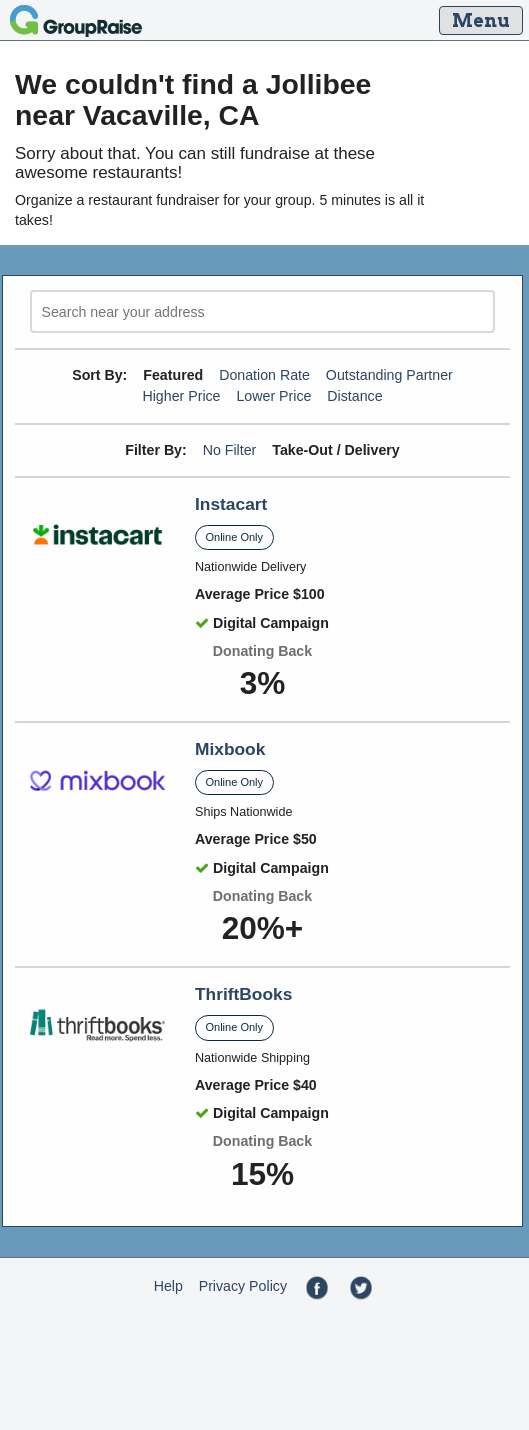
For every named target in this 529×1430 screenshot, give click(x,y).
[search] (262, 311)
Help (168, 1286)
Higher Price (181, 396)
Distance (354, 396)
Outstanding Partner (389, 375)
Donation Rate (264, 375)
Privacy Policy (243, 1286)
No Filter (230, 450)
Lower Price (273, 396)
